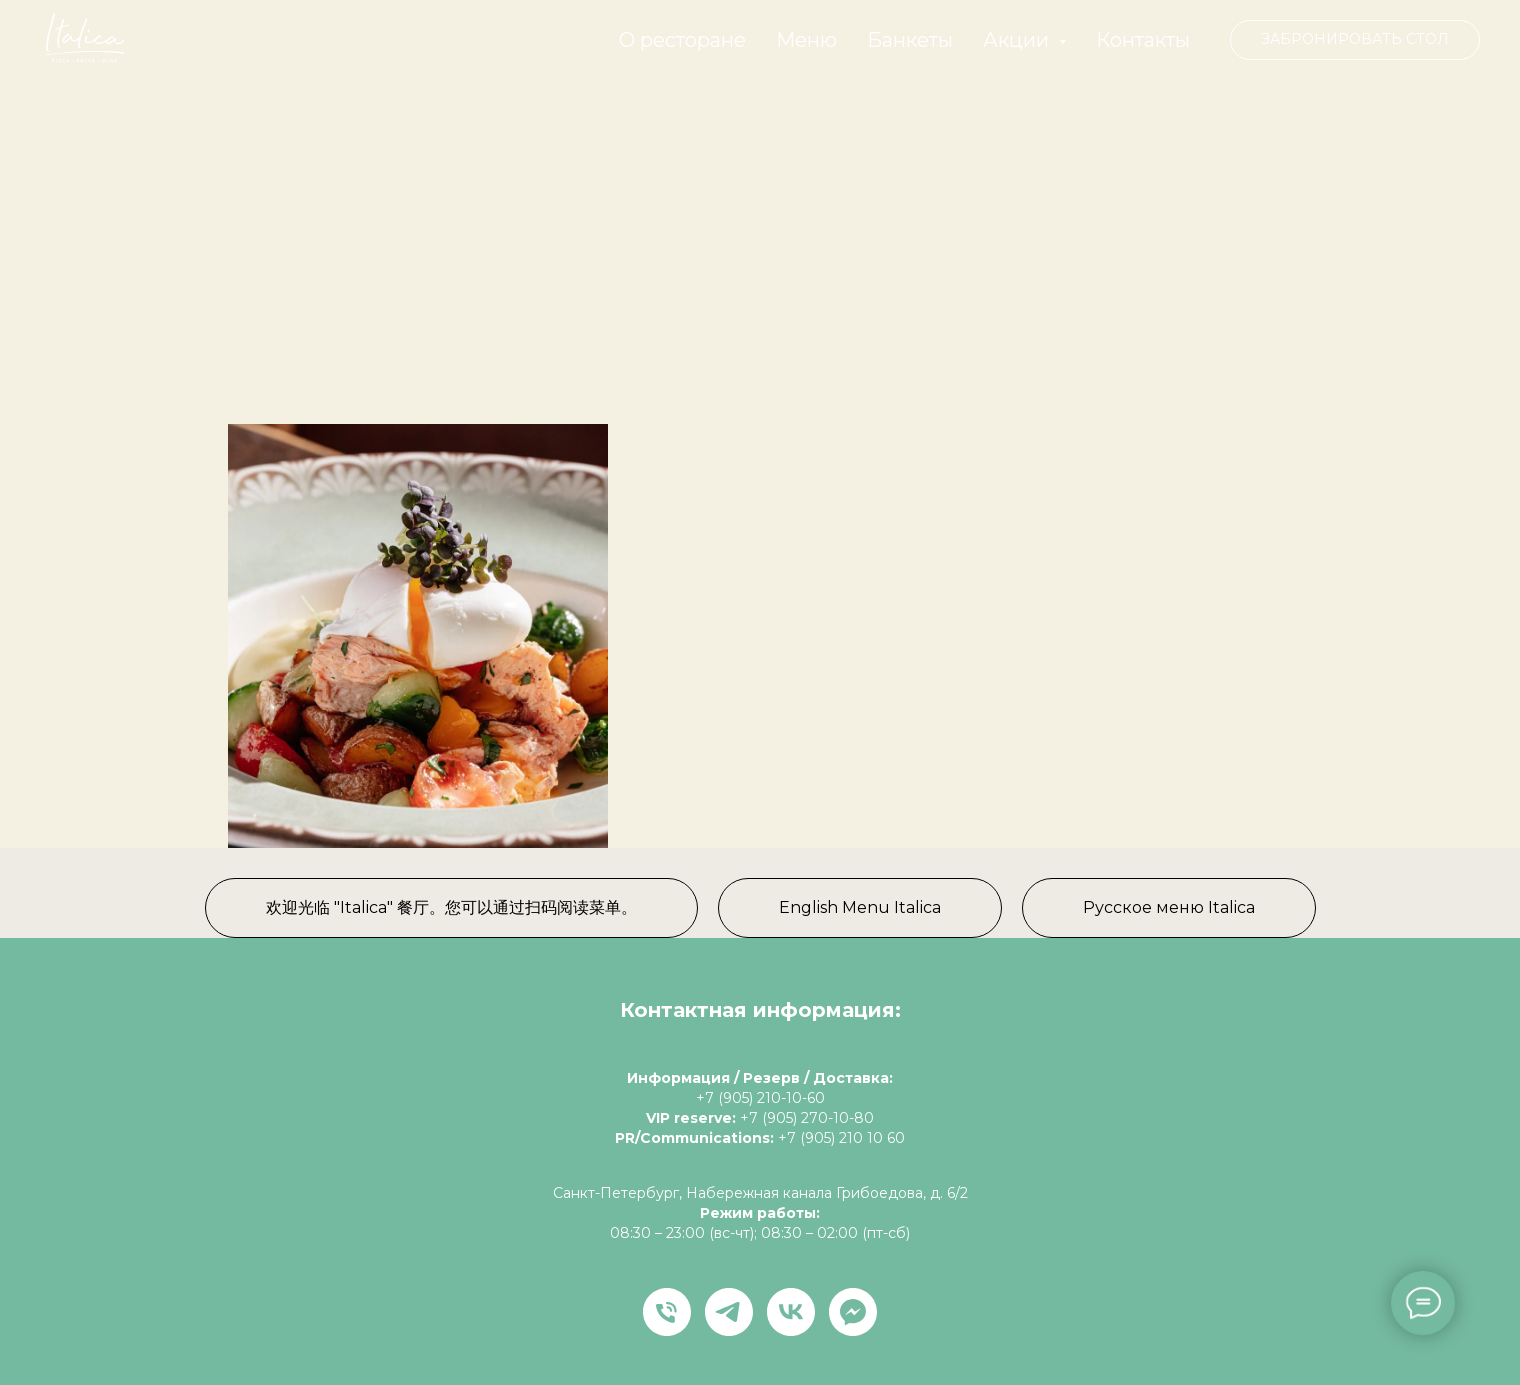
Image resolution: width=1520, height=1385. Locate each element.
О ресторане (682, 40)
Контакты (1143, 40)
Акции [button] (1018, 40)
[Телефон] (667, 1312)
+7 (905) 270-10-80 (807, 1118)
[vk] (791, 1312)
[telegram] (729, 1312)
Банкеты (910, 40)
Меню (806, 40)
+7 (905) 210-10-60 (760, 1098)
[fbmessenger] (853, 1312)
